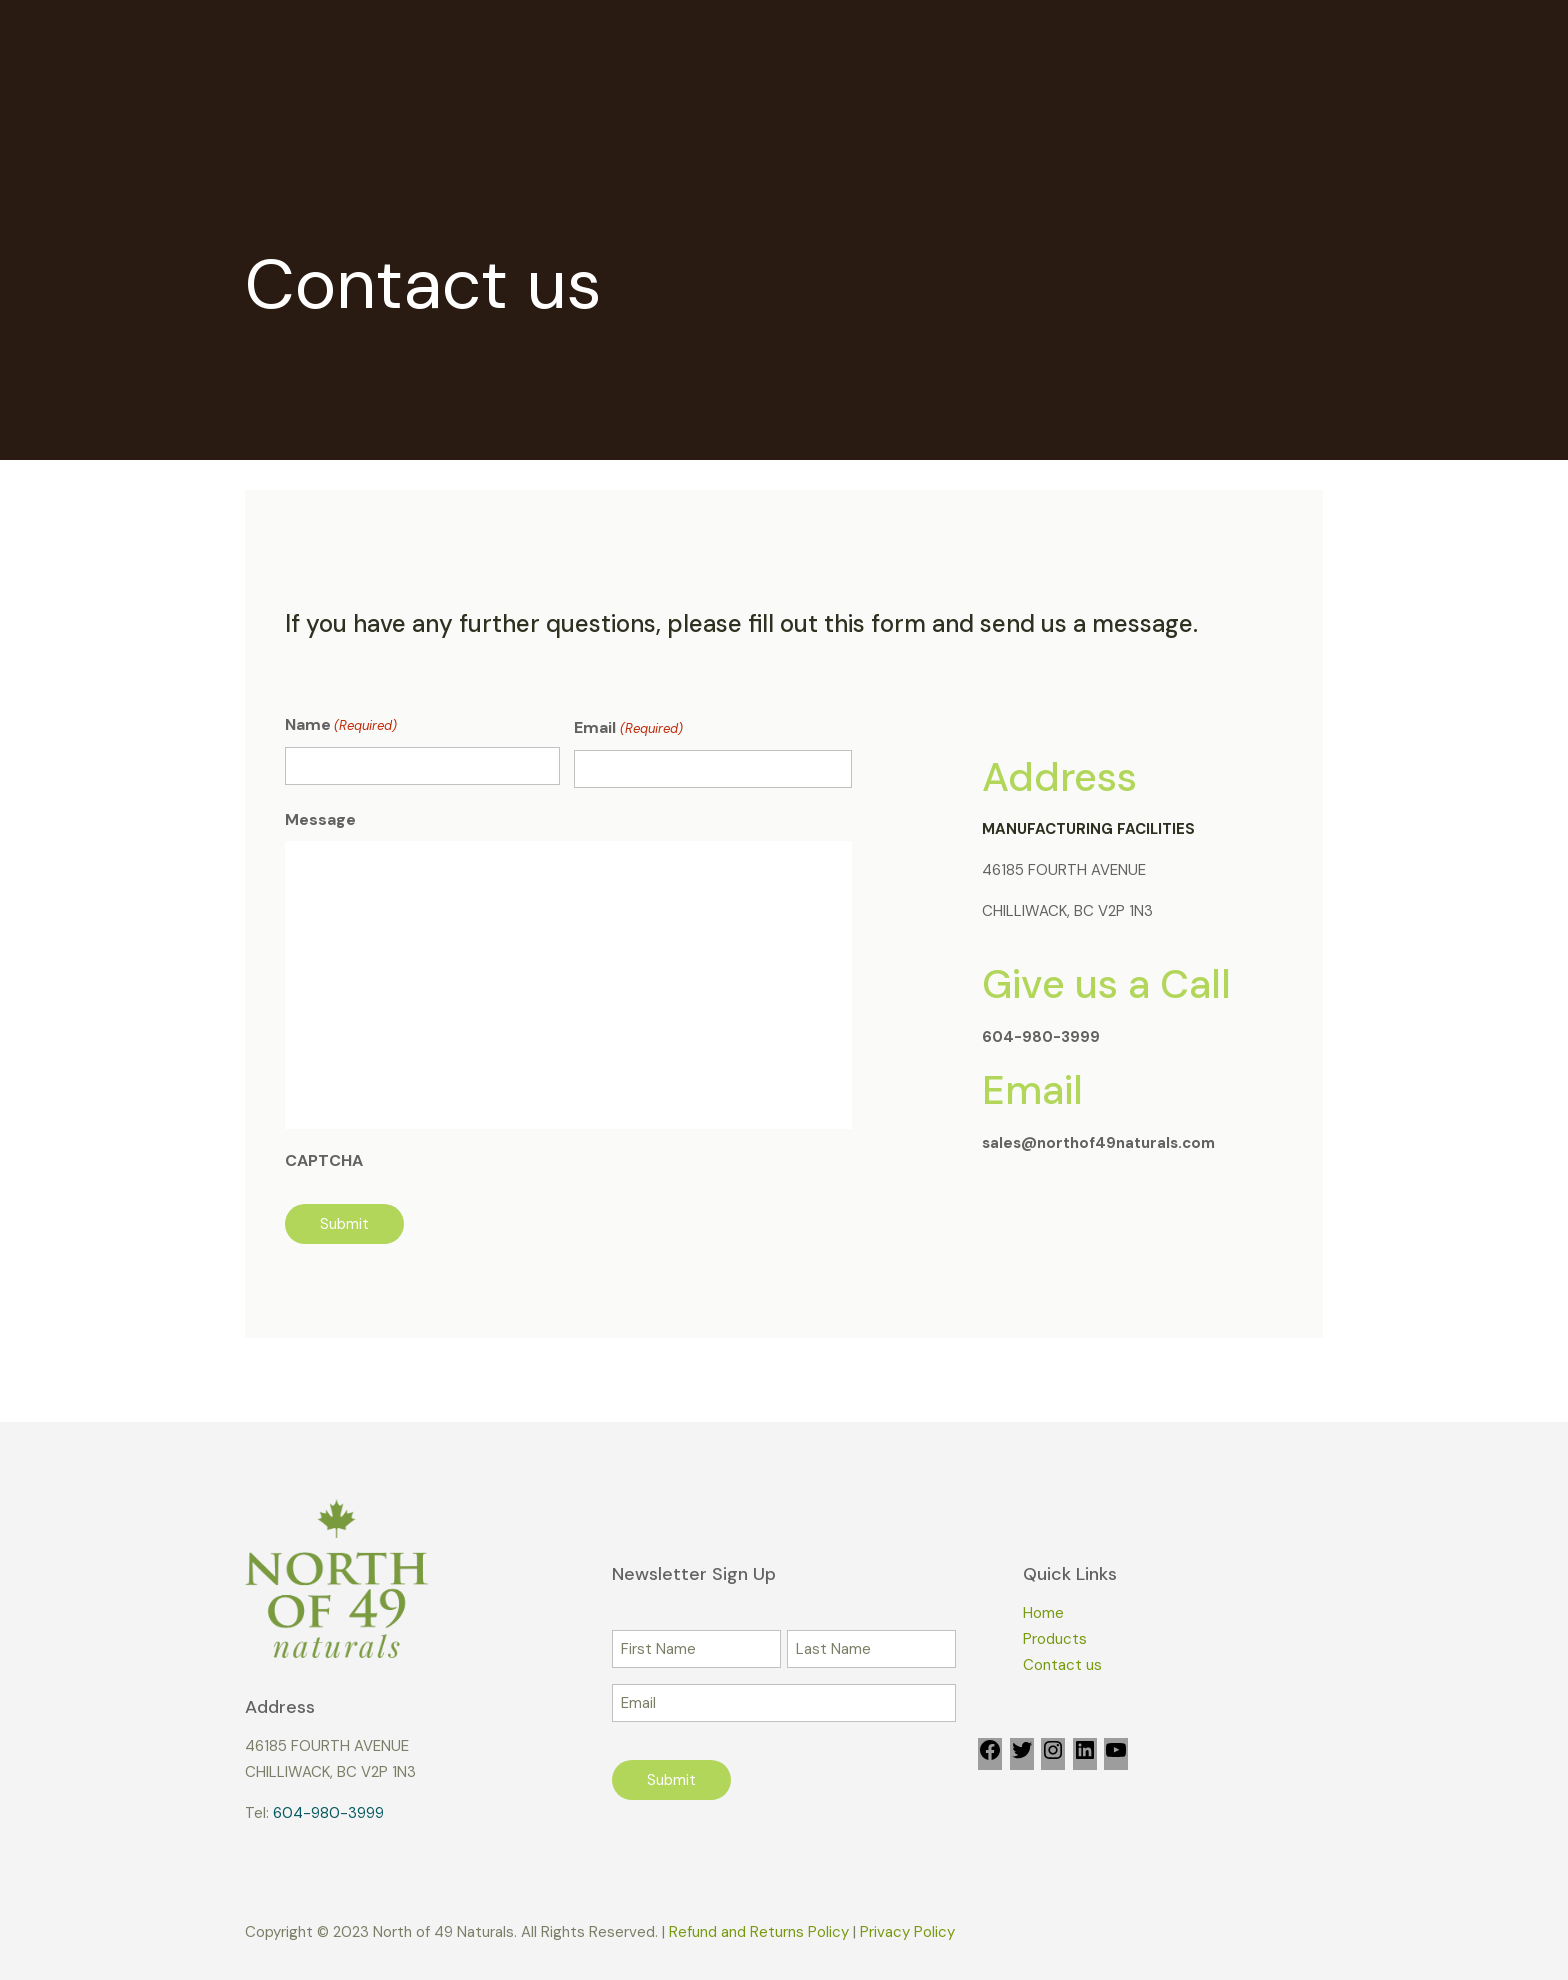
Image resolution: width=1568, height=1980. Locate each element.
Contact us (1062, 1665)
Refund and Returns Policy (759, 1932)
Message (320, 819)
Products (1055, 1639)
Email (628, 729)
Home (1043, 1613)
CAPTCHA (324, 1160)
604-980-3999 (328, 1813)
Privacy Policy (907, 1932)
